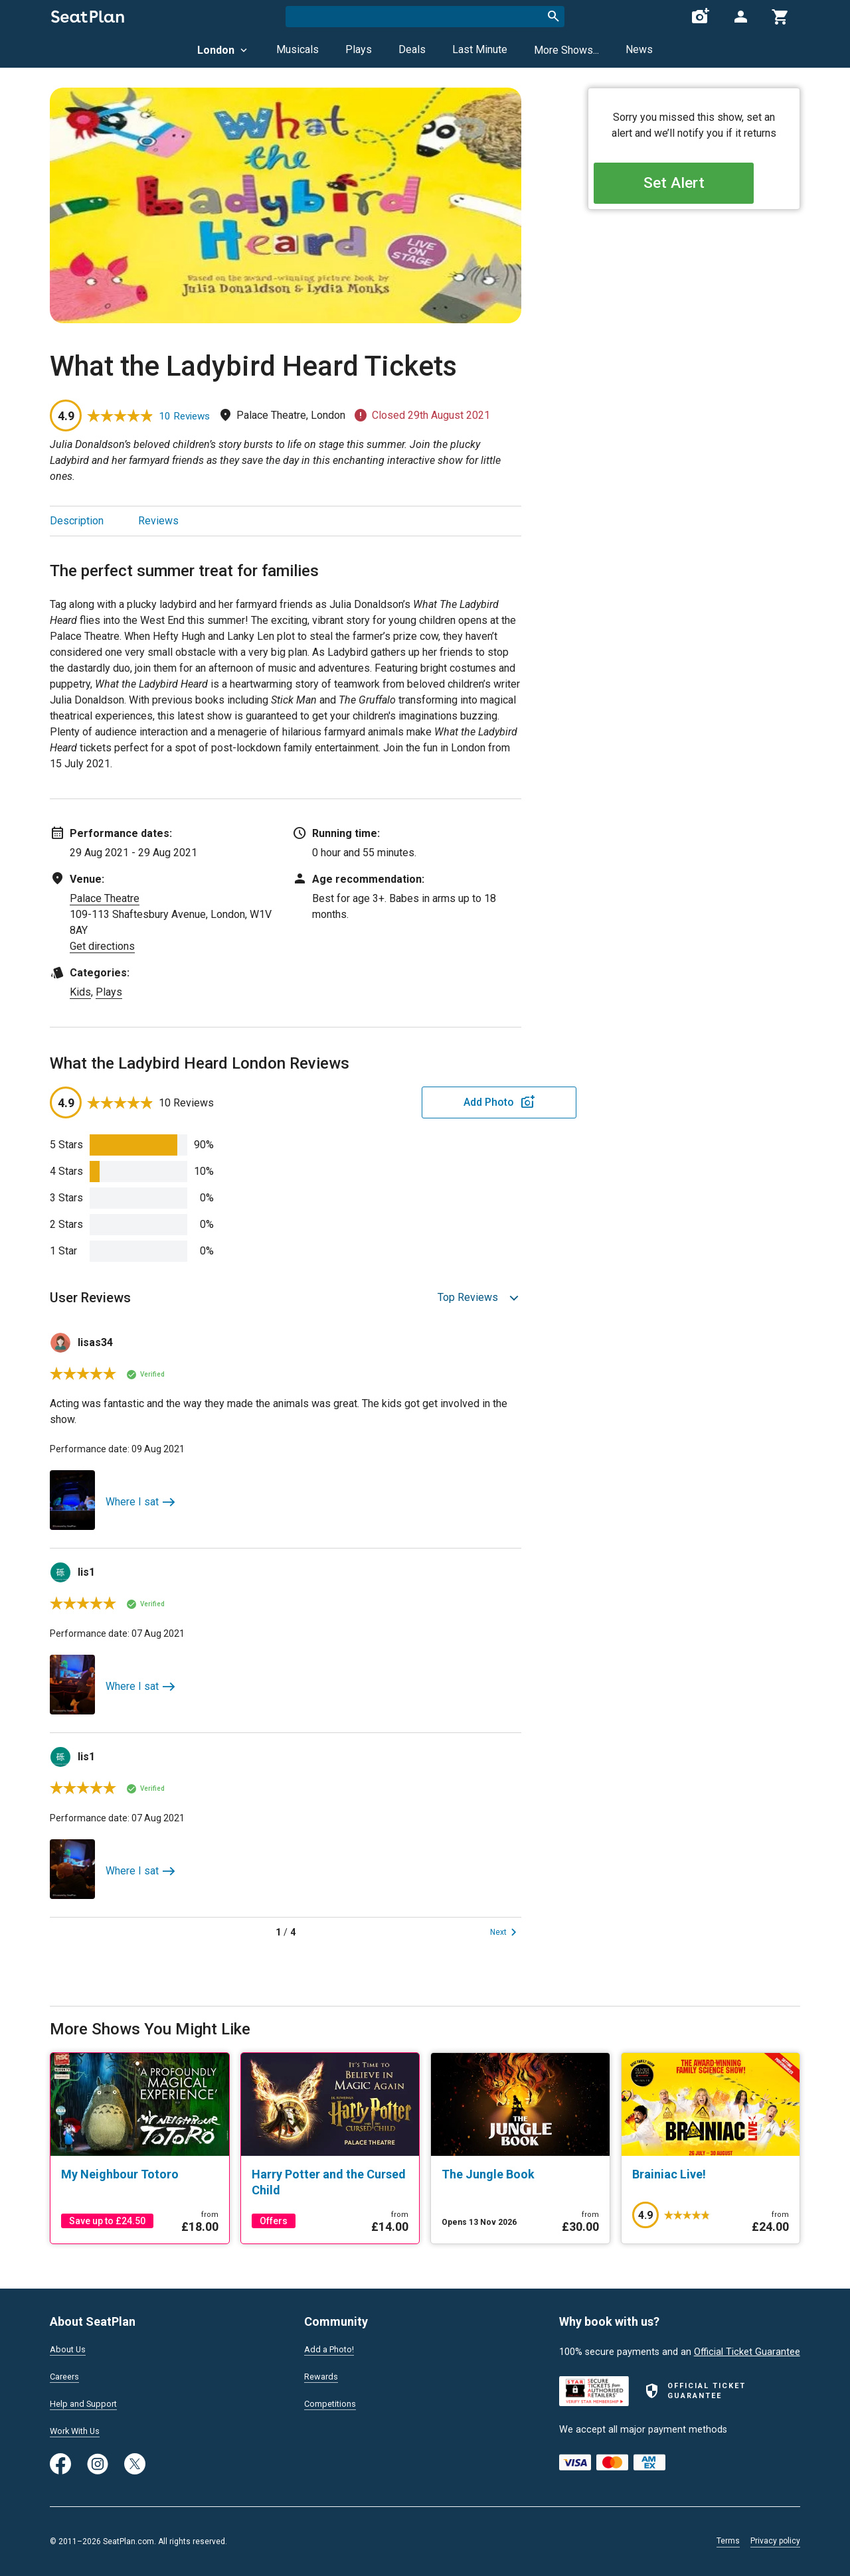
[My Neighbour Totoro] (139, 2174)
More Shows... (566, 50)
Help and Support (87, 2402)
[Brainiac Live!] (711, 2174)
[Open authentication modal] (740, 16)
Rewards (322, 2373)
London (223, 50)
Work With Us (79, 2430)
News (639, 49)
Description (77, 520)
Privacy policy (775, 2540)
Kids (80, 992)
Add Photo (417, 1102)
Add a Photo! (332, 2345)
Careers (66, 2373)
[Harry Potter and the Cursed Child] (330, 2182)
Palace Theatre (104, 898)
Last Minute (479, 49)
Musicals (297, 49)
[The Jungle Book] (520, 2174)
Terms (728, 2540)
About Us (70, 2345)
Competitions (333, 2402)
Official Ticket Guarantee (747, 2347)
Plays (358, 49)
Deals (412, 49)
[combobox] (425, 16)
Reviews (158, 520)
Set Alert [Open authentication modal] (694, 186)
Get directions (102, 946)
